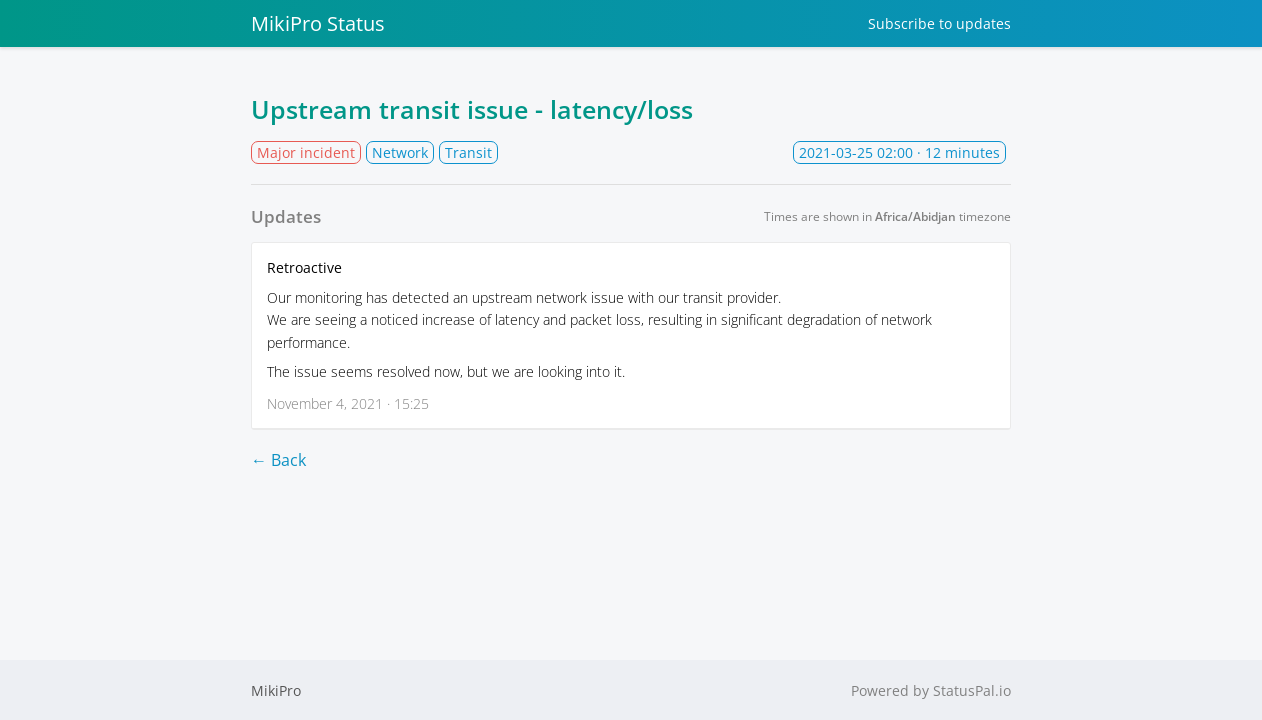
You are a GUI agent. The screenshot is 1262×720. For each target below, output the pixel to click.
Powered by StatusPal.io (931, 690)
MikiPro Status (318, 23)
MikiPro (276, 690)
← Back (278, 460)
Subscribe (939, 23)
